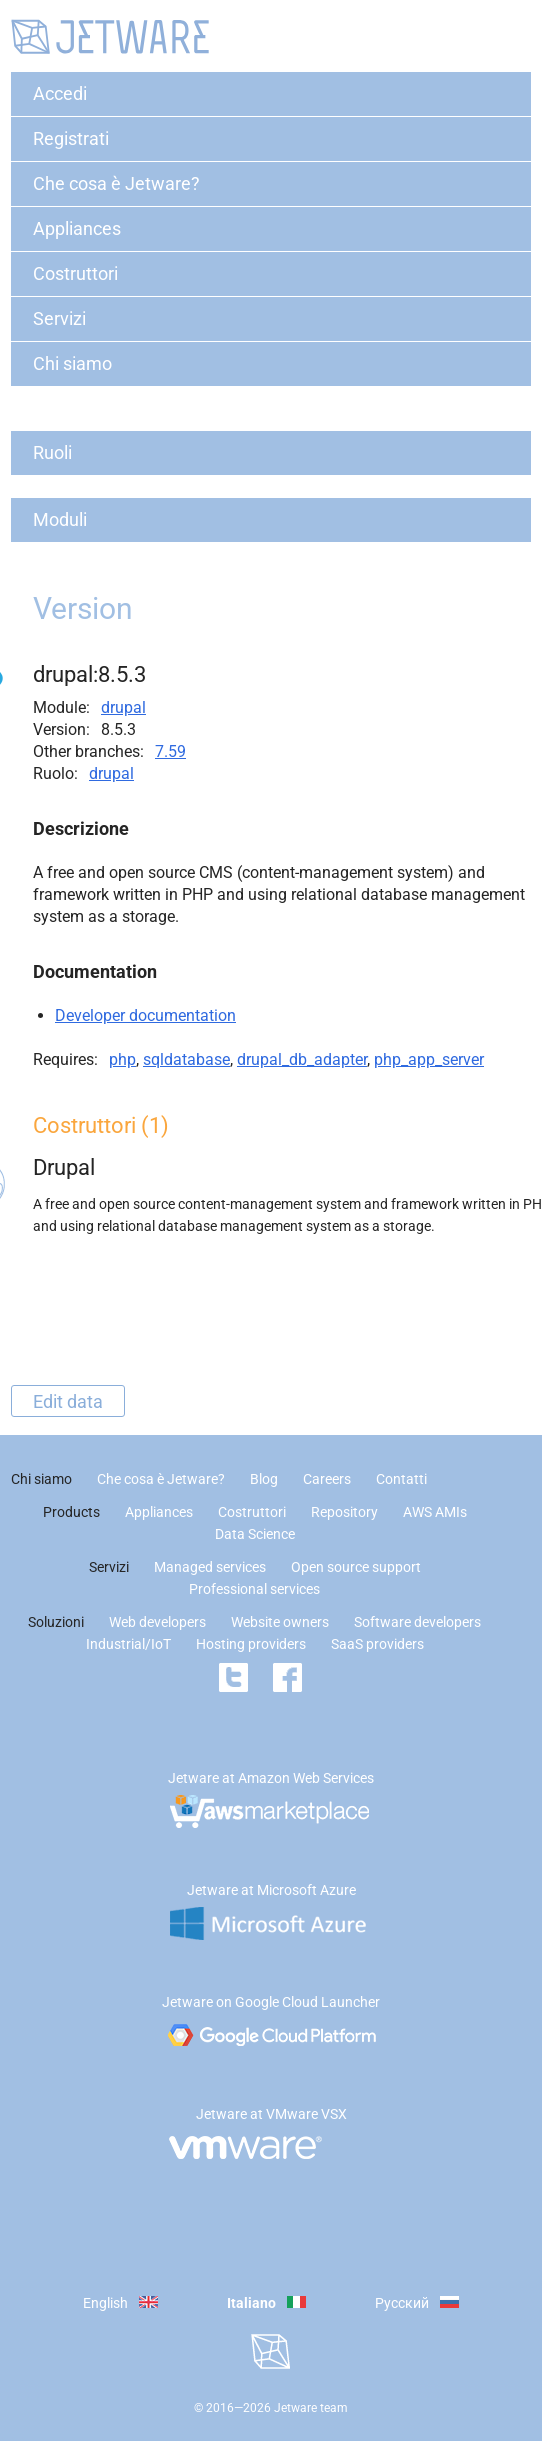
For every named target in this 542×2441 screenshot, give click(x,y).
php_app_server (429, 1059)
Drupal (64, 1167)
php (122, 1059)
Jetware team (311, 2408)
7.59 (170, 751)
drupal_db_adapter (302, 1059)
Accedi (60, 93)
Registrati (71, 138)
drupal (123, 707)
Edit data (68, 1400)
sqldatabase (186, 1059)
